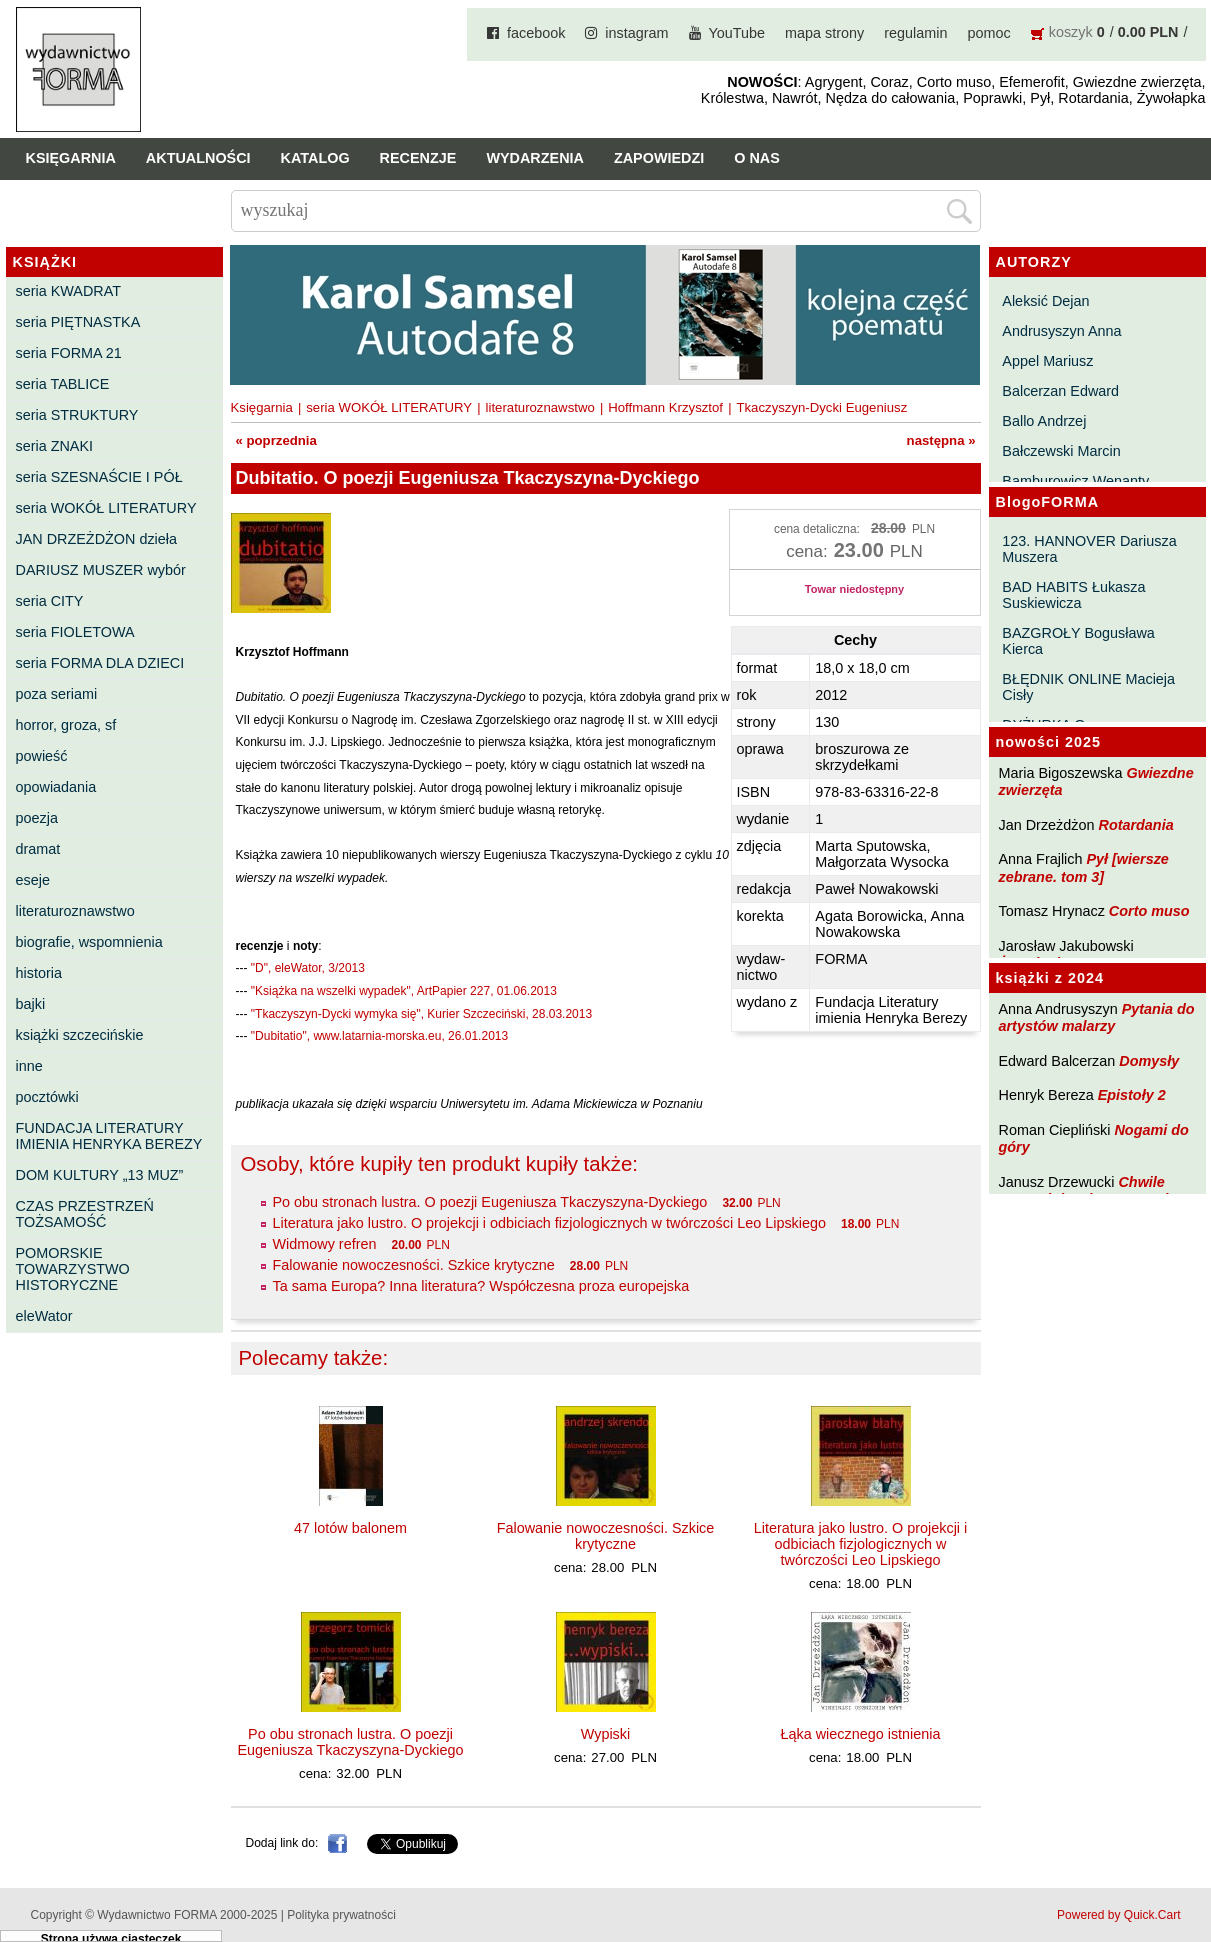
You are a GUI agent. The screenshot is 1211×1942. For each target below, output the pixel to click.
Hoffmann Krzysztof (665, 407)
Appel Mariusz (1047, 361)
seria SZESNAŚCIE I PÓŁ (99, 477)
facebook (536, 33)
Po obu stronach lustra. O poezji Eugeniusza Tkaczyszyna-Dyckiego (490, 1202)
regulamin (915, 33)
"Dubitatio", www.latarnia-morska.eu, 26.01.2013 (379, 1036)
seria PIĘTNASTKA (78, 322)
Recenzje (418, 158)
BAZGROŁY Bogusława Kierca (1078, 641)
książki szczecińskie (80, 1035)
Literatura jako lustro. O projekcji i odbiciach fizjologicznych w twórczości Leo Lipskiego (550, 1223)
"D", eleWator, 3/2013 (308, 968)
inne (29, 1066)
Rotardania (1135, 825)
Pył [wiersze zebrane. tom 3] (1084, 867)
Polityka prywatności (341, 1915)
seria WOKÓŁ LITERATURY (106, 508)
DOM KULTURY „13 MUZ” (100, 1175)
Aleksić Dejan (1045, 301)
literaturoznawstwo (75, 911)
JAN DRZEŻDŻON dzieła (97, 539)
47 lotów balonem (350, 1528)
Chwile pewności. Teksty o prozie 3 (1094, 1190)
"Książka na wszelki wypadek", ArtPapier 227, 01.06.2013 (404, 991)
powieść (42, 756)
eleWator (44, 1316)
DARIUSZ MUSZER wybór (101, 570)
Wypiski (605, 1734)
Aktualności (198, 158)
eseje (33, 880)
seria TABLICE (63, 384)
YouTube (737, 33)
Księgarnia (71, 158)
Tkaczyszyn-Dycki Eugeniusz (821, 407)
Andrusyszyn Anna (1061, 331)
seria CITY (50, 601)
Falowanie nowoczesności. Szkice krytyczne (414, 1265)
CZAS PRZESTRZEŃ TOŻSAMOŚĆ (85, 1214)
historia (39, 973)
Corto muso (1149, 911)
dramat (38, 849)
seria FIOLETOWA (75, 632)
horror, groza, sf (66, 725)
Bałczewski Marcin (1061, 451)
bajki (31, 1004)
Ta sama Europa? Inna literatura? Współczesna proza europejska (481, 1286)
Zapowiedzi (659, 158)
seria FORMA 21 (69, 353)
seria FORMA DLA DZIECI (100, 663)
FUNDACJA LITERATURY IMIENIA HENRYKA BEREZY (109, 1136)
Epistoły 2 (1132, 1095)
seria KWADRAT (69, 291)
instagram (636, 33)
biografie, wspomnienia (89, 942)
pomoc (989, 33)
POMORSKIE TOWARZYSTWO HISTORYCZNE (73, 1269)
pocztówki (47, 1097)
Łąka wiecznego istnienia (861, 1734)
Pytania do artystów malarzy (1097, 1017)
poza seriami (57, 694)
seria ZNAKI (55, 446)
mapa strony (824, 33)
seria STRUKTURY (77, 415)
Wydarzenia (535, 158)
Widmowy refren (325, 1244)
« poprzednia (276, 440)
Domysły (1149, 1061)
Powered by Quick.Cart (1118, 1915)
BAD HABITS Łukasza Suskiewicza (1073, 595)
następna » (941, 440)
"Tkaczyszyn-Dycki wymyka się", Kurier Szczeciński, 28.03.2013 (421, 1014)
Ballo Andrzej (1044, 421)
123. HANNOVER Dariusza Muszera (1089, 549)
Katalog (315, 158)
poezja (37, 818)
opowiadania (56, 787)
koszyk (1071, 32)
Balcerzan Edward (1060, 391)
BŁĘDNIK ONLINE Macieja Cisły (1088, 687)
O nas (757, 158)
